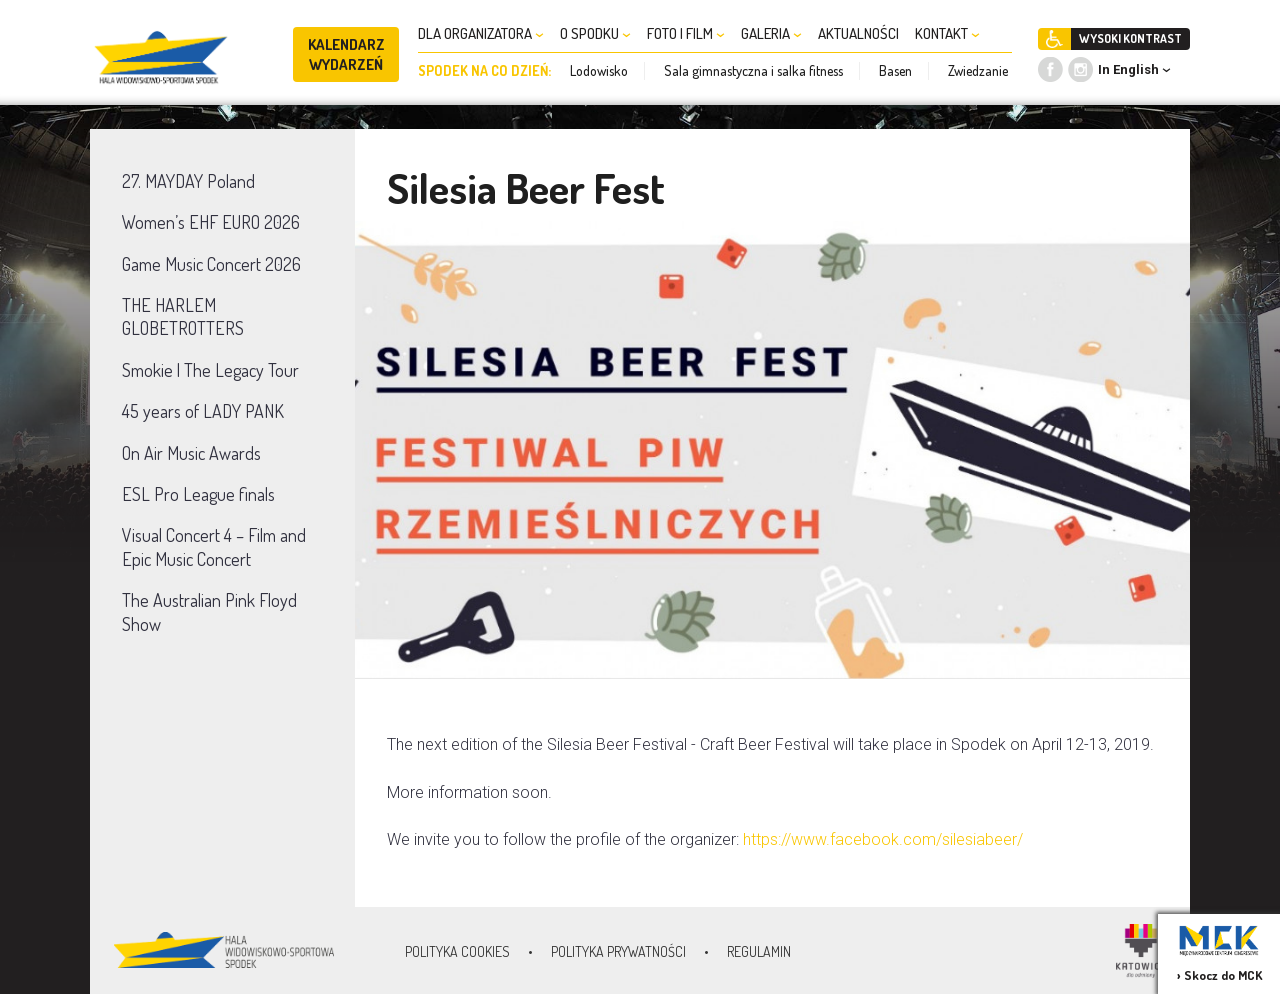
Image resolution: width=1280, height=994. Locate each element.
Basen (895, 70)
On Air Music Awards (191, 453)
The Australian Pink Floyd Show (209, 611)
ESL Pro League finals (198, 494)
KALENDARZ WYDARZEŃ (346, 54)
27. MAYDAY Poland (188, 181)
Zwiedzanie (978, 70)
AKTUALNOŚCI (858, 33)
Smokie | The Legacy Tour (210, 370)
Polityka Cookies (457, 951)
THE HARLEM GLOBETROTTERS (183, 316)
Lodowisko (599, 70)
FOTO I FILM (686, 33)
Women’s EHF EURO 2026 (211, 222)
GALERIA (771, 33)
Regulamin (759, 951)
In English (1128, 69)
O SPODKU (595, 33)
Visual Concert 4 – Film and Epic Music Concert (214, 546)
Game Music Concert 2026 (211, 264)
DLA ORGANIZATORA (481, 33)
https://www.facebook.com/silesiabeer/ (885, 839)
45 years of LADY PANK (203, 411)
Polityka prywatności (618, 951)
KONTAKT (947, 33)
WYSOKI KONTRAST (1130, 38)
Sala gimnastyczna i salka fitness (753, 70)
